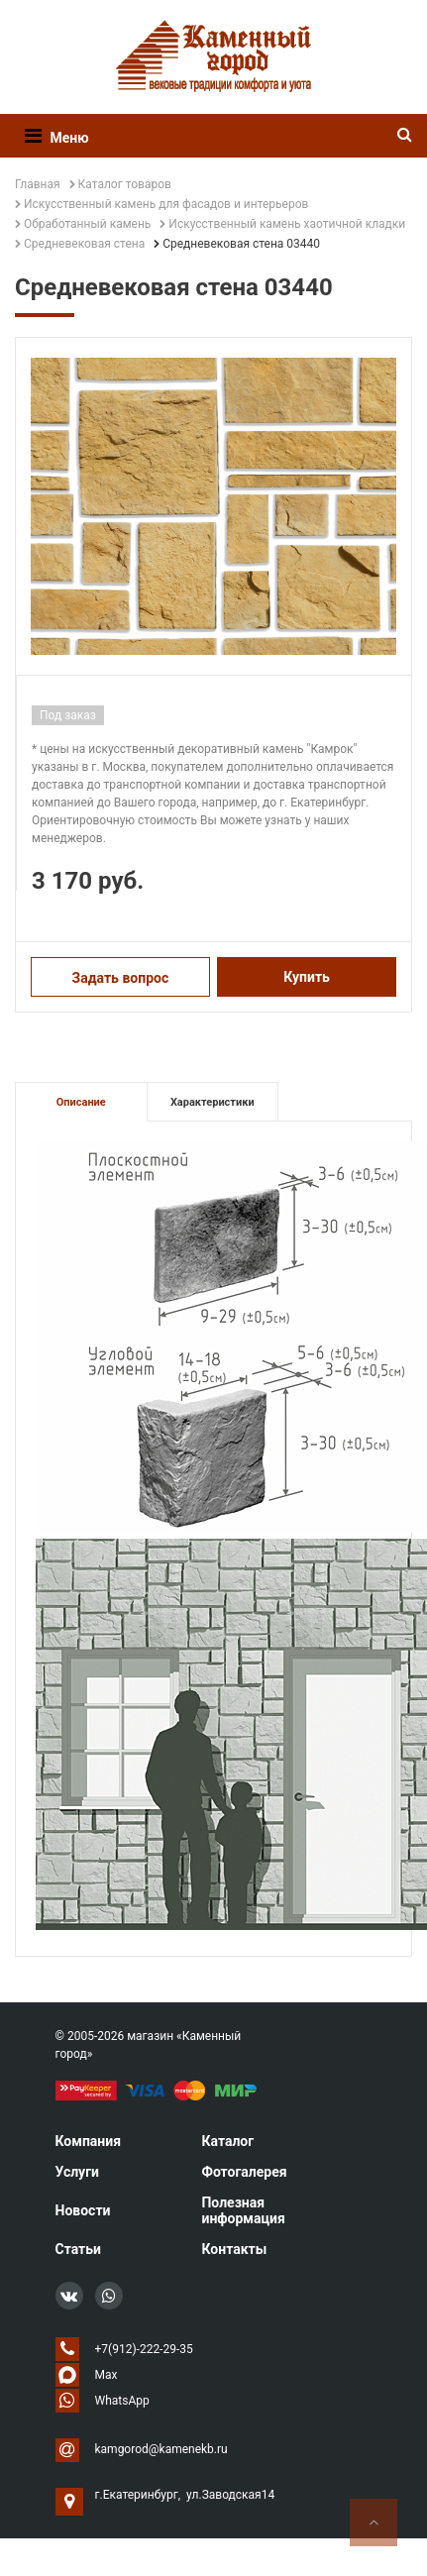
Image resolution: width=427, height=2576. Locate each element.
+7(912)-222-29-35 (144, 2349)
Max (106, 2375)
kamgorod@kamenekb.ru (161, 2449)
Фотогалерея (243, 2172)
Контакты (234, 2249)
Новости (83, 2210)
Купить (306, 977)
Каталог (227, 2141)
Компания (88, 2141)
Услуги (77, 2172)
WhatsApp (122, 2401)
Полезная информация (242, 2210)
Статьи (78, 2249)
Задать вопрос (120, 978)
